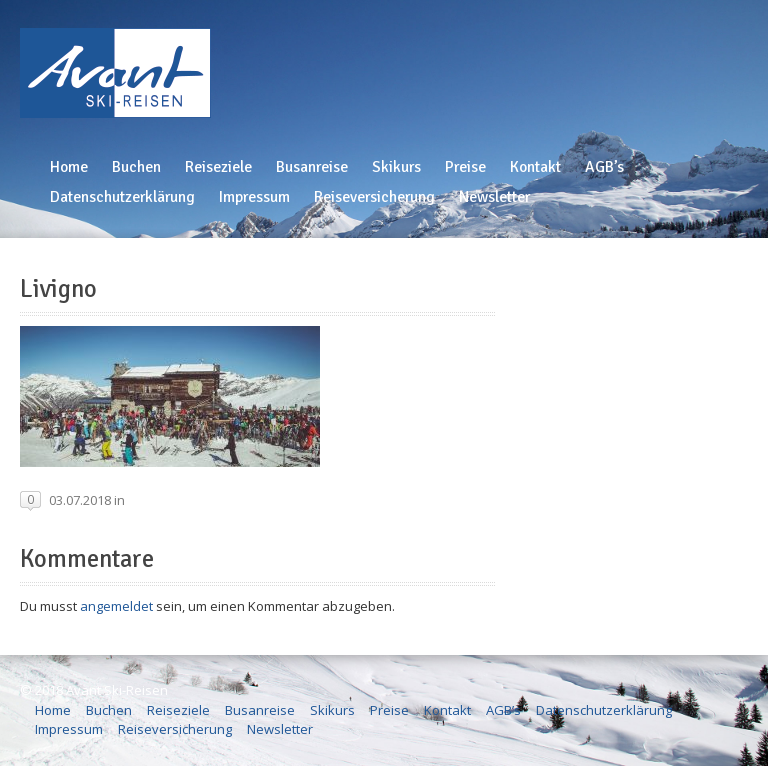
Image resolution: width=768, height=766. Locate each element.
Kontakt (535, 167)
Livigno (58, 289)
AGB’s (604, 167)
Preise (465, 167)
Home (69, 167)
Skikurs (396, 167)
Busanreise (312, 167)
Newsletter (494, 197)
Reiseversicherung (374, 197)
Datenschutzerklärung (122, 197)
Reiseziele (218, 167)
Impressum (254, 197)
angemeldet (116, 606)
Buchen (136, 167)
